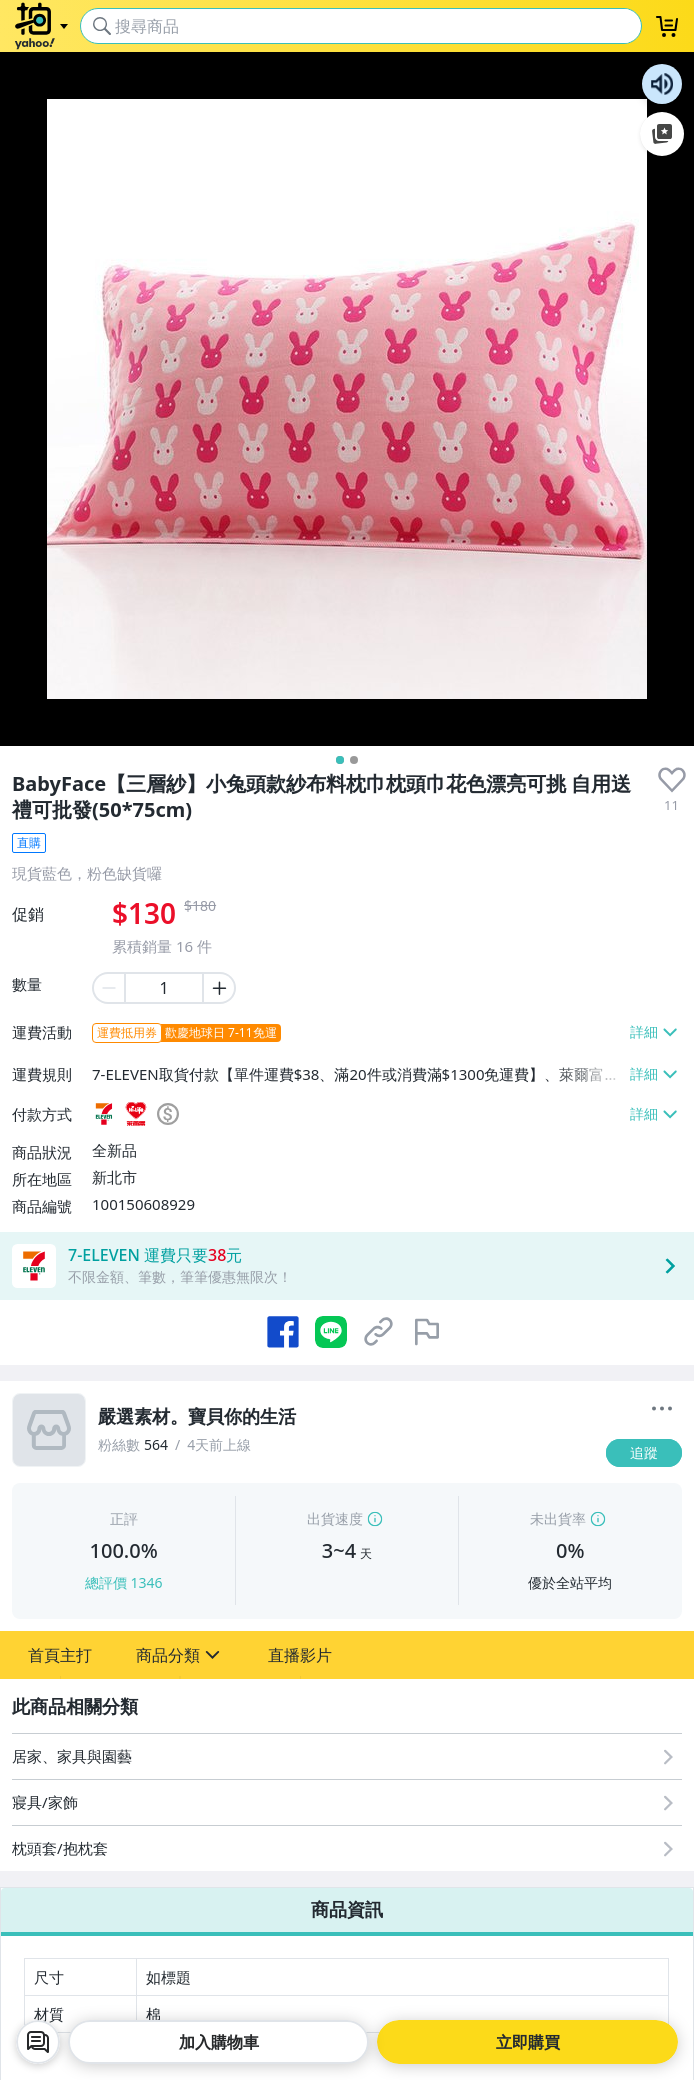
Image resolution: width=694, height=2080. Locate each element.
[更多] (662, 1409)
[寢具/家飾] (347, 1802)
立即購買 (528, 2042)
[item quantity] (164, 988)
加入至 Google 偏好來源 (662, 134)
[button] (60, 1655)
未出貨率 (558, 1518)
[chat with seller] (38, 2042)
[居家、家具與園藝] (347, 1756)
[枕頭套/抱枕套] (347, 1848)
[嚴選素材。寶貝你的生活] (346, 1417)
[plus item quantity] (220, 988)
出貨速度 (335, 1518)
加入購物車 (219, 2042)
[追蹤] (644, 1453)
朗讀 (662, 84)
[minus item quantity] (108, 988)
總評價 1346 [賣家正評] (124, 1582)
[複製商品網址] (379, 1332)
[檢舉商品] (427, 1332)
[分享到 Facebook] (283, 1332)
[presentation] (672, 780)
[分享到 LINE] (331, 1332)
